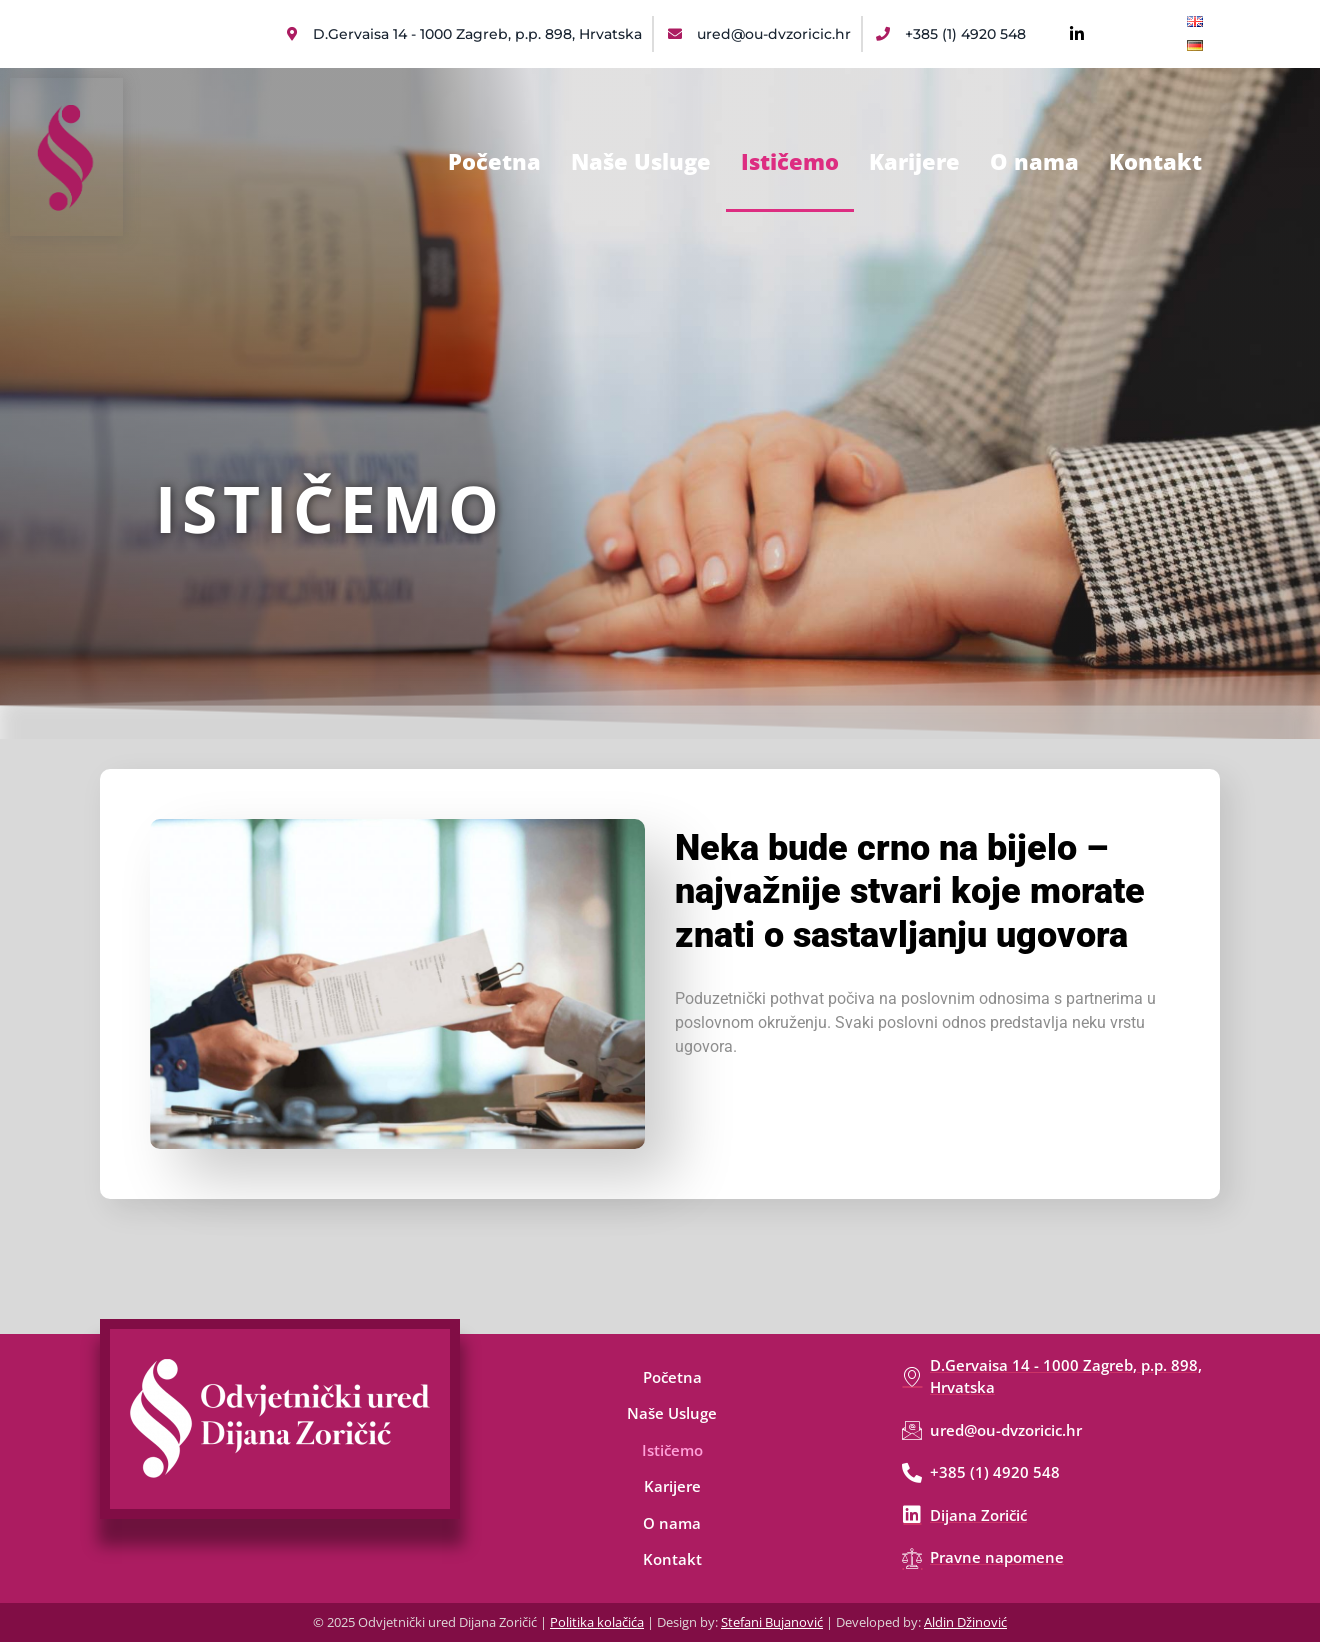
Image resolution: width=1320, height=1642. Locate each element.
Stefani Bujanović (772, 1622)
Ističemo (790, 161)
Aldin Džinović (965, 1622)
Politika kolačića (597, 1622)
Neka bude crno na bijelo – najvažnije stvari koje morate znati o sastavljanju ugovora (910, 891)
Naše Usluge (641, 161)
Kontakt (1155, 161)
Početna (494, 161)
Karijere (914, 161)
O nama (1034, 161)
